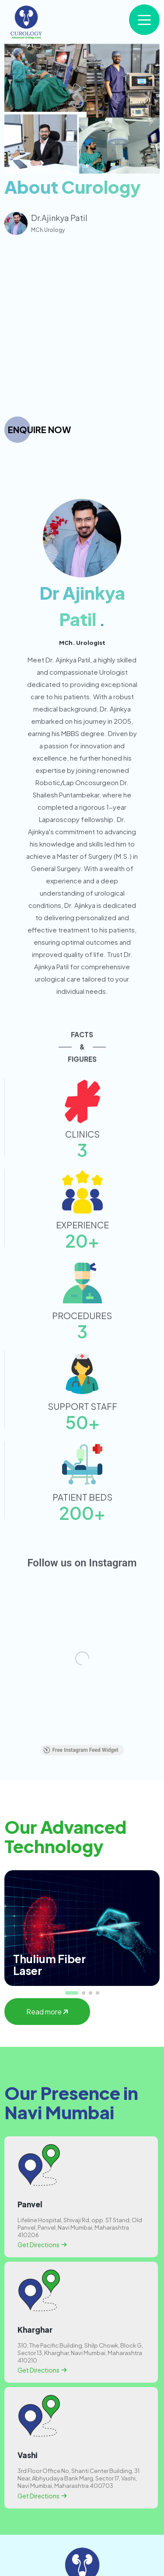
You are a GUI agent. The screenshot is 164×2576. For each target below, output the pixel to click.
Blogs (82, 2541)
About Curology (82, 2499)
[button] (71, 1779)
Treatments (82, 2520)
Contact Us (82, 2561)
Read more (47, 1798)
